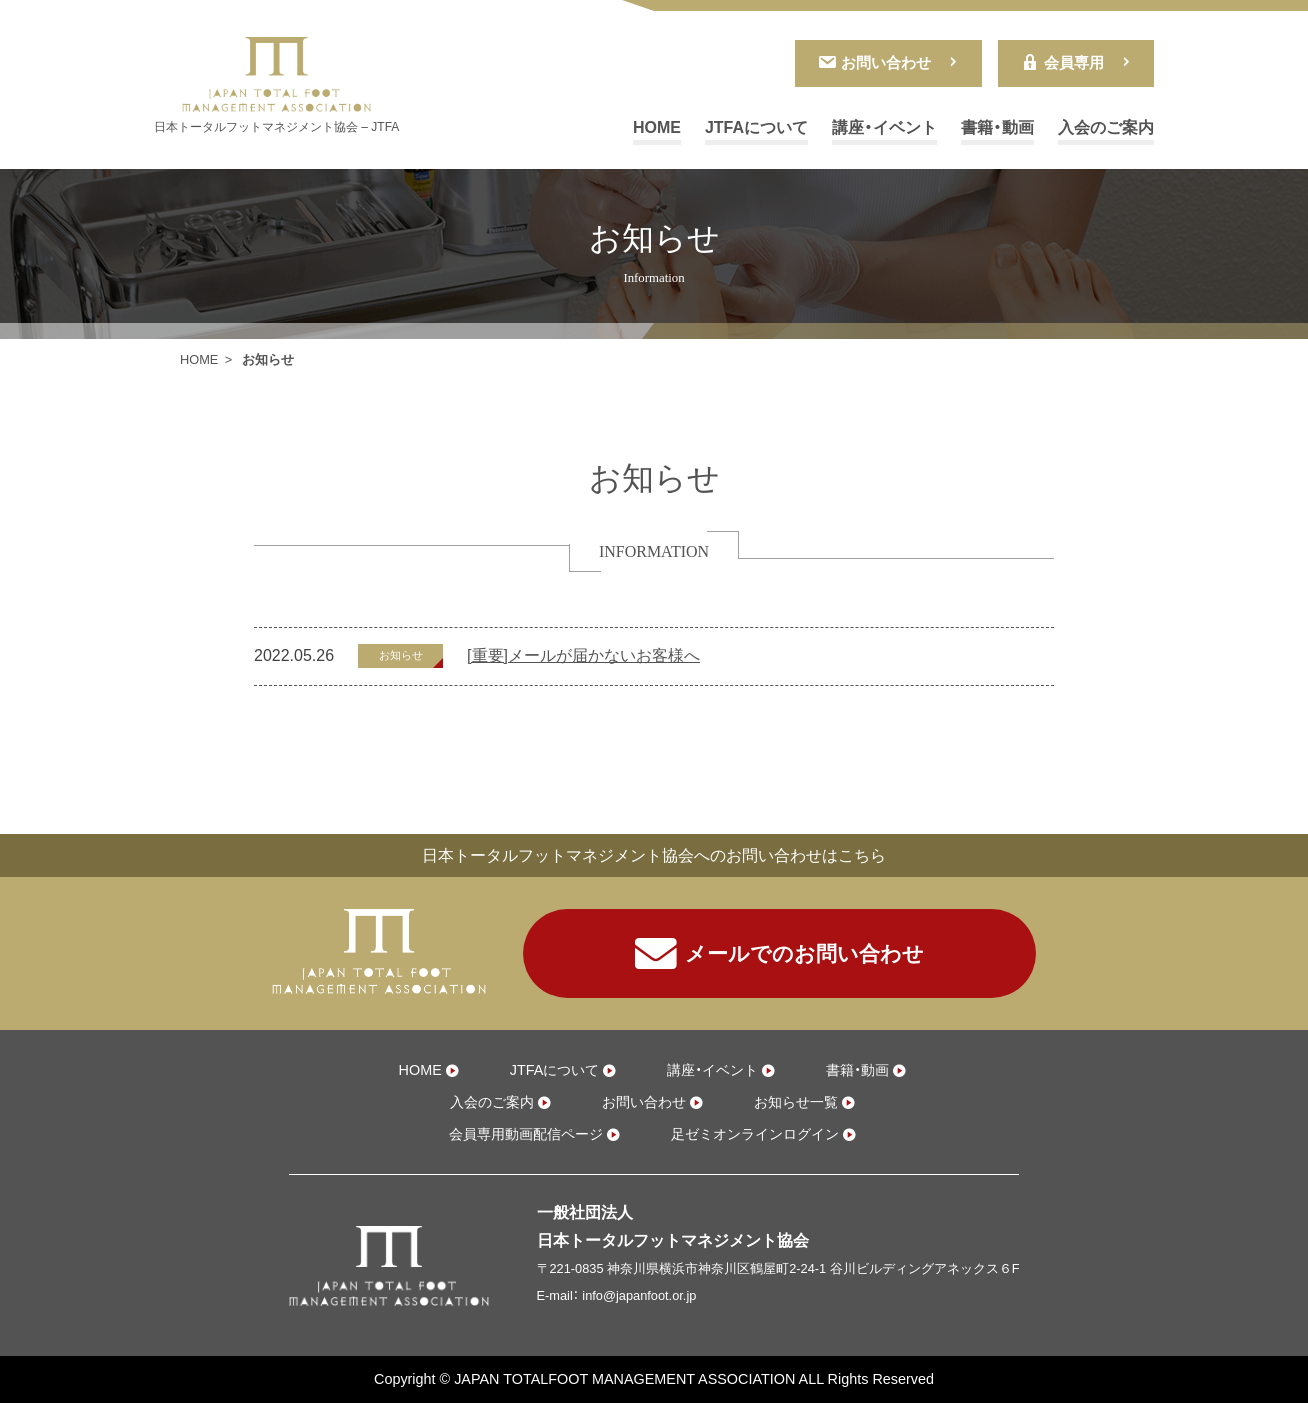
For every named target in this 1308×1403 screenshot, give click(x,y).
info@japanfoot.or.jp (639, 1295)
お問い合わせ (874, 62)
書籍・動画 (997, 127)
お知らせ (401, 655)
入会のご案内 (1106, 127)
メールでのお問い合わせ (779, 954)
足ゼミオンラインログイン (755, 1134)
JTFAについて (756, 127)
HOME (657, 127)
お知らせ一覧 (796, 1102)
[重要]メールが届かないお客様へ (583, 655)
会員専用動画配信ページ (526, 1134)
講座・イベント (884, 127)
